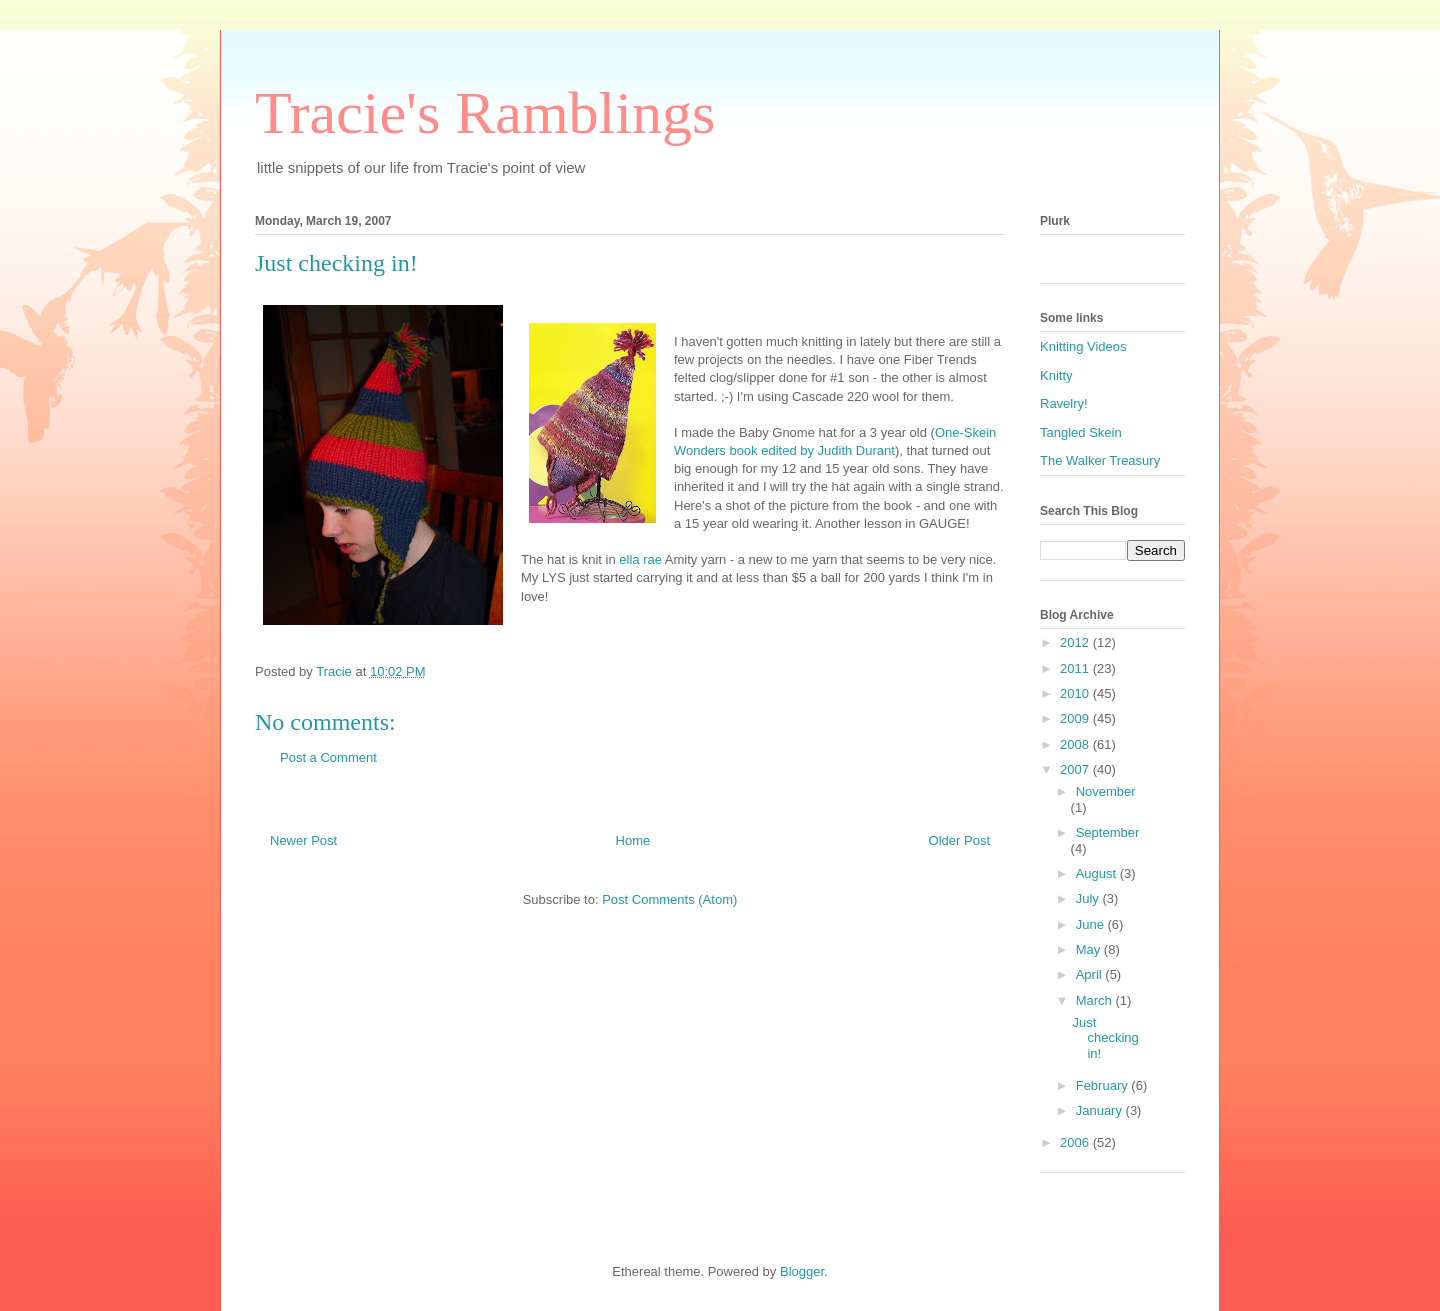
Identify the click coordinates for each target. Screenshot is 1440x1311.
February (1104, 1085)
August (1098, 873)
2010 (1076, 693)
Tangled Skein (1081, 432)
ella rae (640, 559)
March (1096, 1000)
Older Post (959, 840)
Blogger (802, 1271)
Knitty (1056, 375)
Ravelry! (1064, 403)
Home (633, 840)
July (1089, 898)
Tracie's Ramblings (485, 113)
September (1108, 832)
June (1092, 924)
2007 (1076, 769)
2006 (1076, 1142)
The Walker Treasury (1100, 460)
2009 (1076, 718)
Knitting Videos (1083, 346)
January (1101, 1110)
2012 (1076, 642)
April (1091, 974)
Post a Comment (328, 757)
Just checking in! (1105, 1038)
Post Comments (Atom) (669, 899)
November (1106, 791)
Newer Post (303, 840)
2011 (1076, 668)
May (1090, 949)
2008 (1076, 744)
